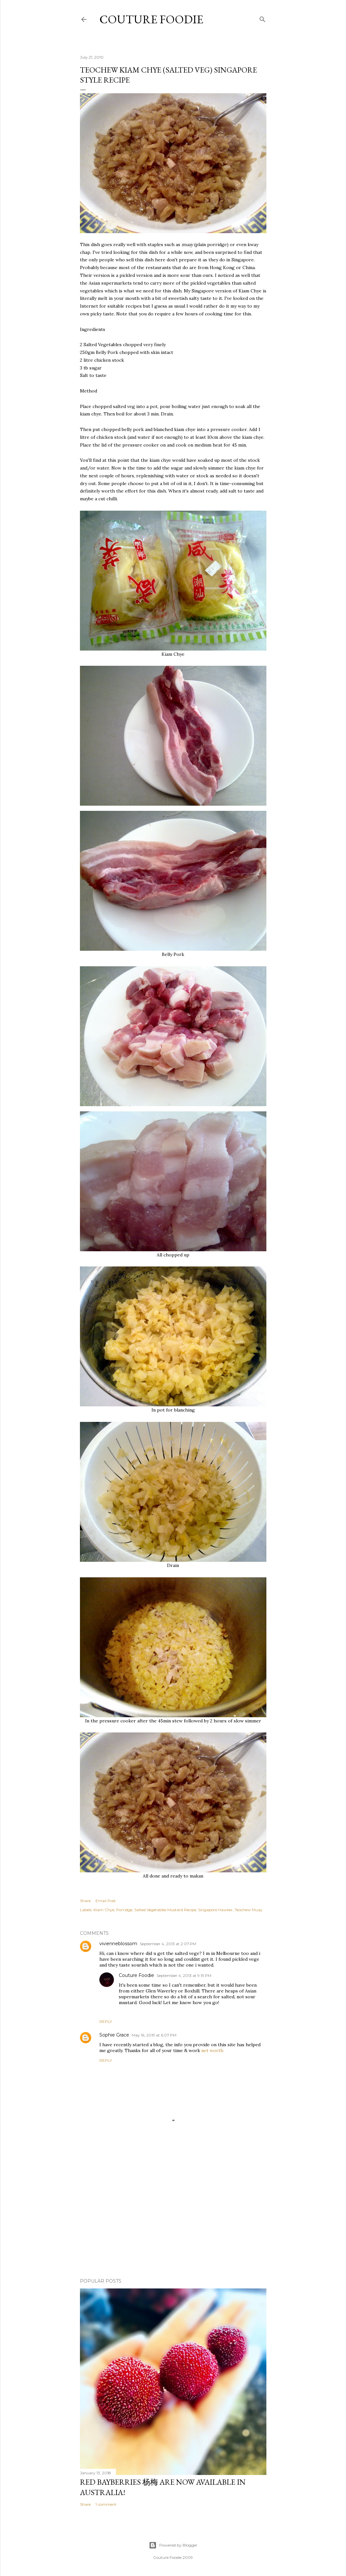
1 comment (106, 2504)
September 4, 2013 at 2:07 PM (168, 1943)
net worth (212, 2050)
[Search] (262, 18)
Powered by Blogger (173, 2545)
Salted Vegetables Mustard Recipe (165, 1909)
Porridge (124, 1909)
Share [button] (85, 1900)
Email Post (105, 1900)
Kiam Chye (104, 1909)
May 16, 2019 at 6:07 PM (154, 2035)
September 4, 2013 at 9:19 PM (184, 1975)
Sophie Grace (114, 2035)
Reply (105, 2021)
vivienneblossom (118, 1943)
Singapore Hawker (215, 1909)
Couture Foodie (151, 19)
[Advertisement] (173, 2216)
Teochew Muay (248, 1909)
